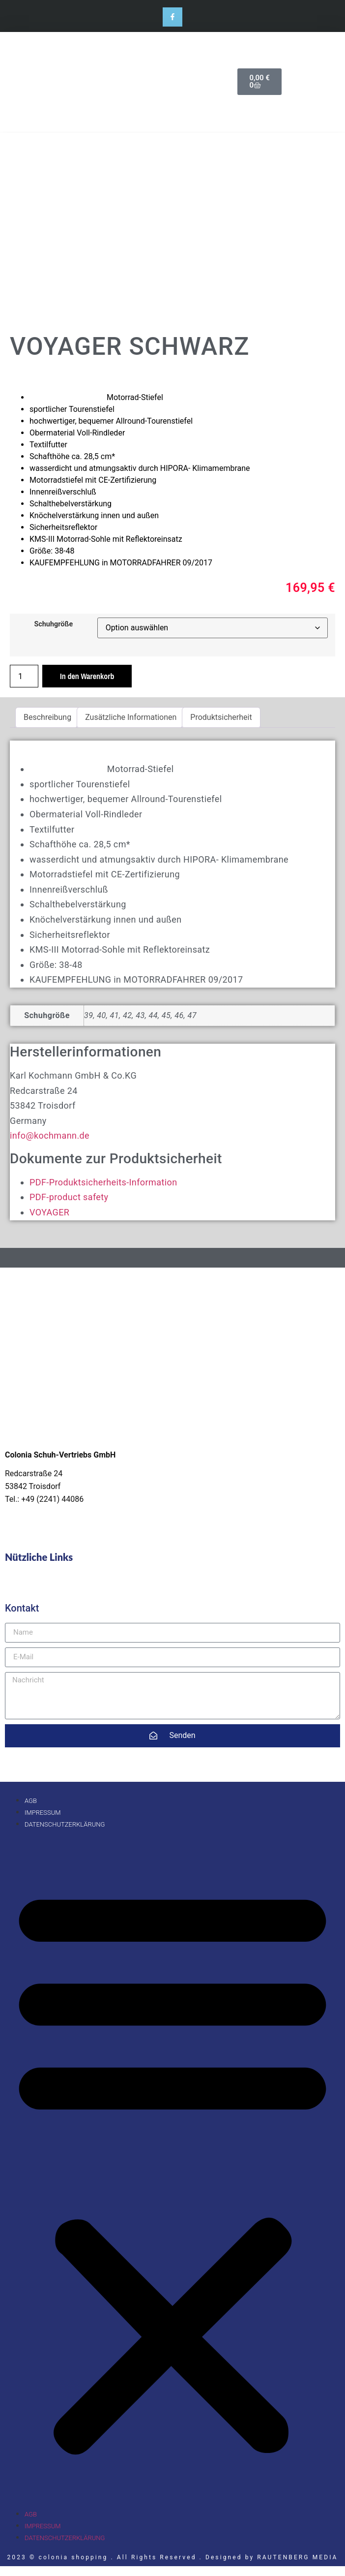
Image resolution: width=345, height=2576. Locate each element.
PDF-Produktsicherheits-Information (103, 1182)
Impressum (43, 1812)
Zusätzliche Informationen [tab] (130, 717)
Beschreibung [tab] (47, 717)
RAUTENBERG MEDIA (297, 2557)
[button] (172, 2169)
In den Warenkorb (87, 676)
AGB (31, 1800)
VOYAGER (49, 1212)
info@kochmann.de (49, 1135)
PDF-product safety (69, 1197)
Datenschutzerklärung (65, 1824)
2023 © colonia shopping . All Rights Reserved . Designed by (132, 2557)
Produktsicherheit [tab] (221, 717)
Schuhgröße (53, 624)
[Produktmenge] (24, 676)
